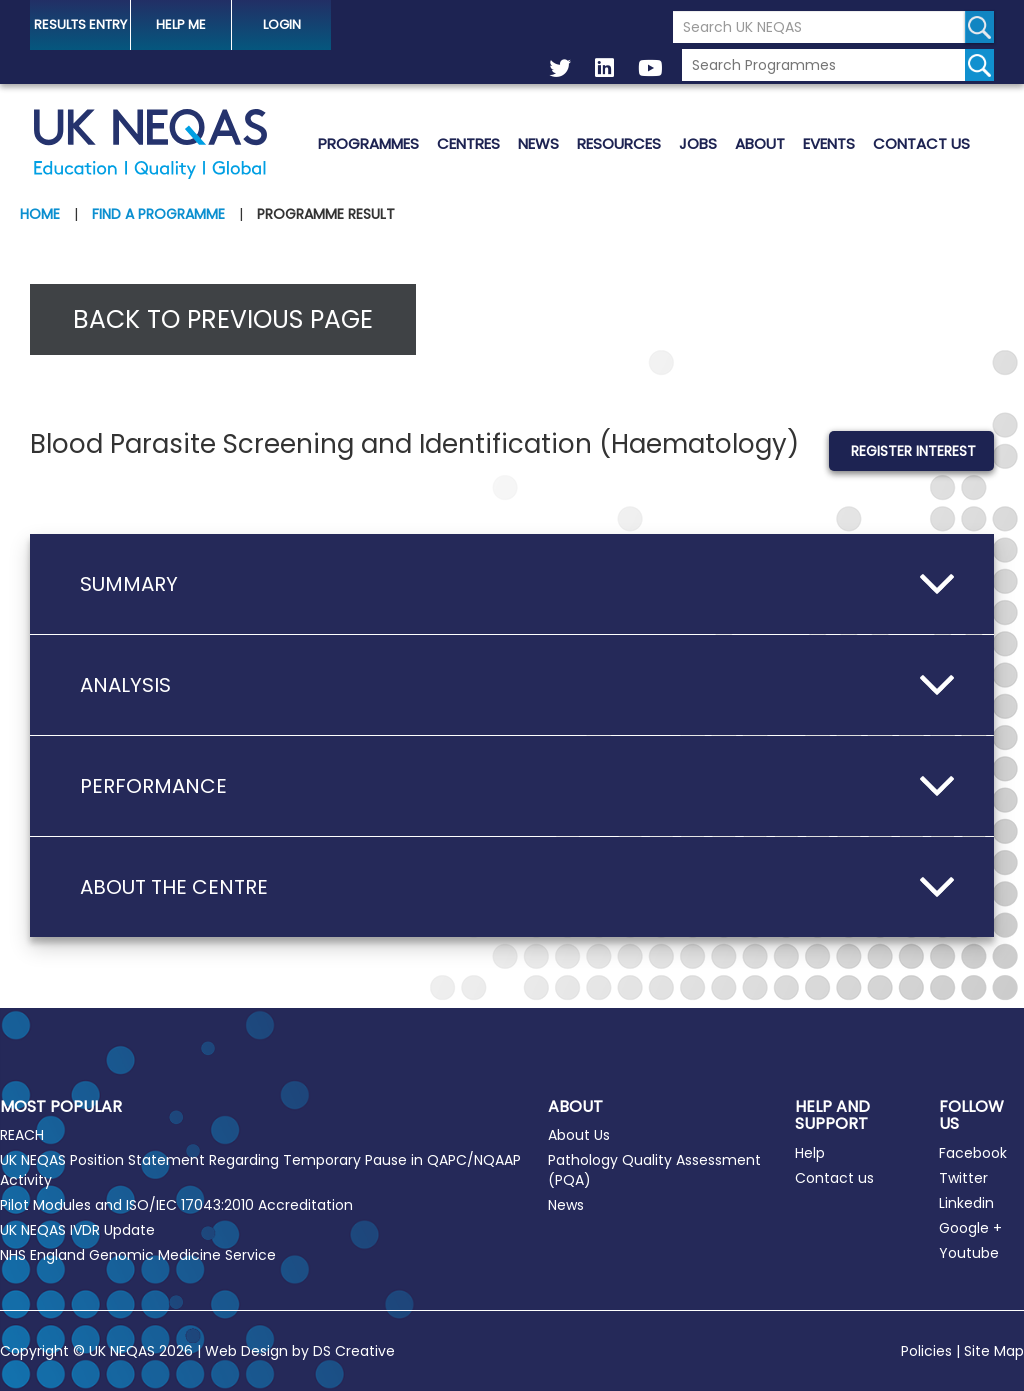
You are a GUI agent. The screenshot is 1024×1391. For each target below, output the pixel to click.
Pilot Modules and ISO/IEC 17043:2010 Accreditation (176, 1205)
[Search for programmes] (979, 65)
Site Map (994, 1351)
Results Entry (80, 24)
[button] (512, 584)
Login (282, 24)
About (760, 143)
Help (810, 1153)
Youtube (969, 1253)
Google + (970, 1228)
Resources (619, 143)
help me (181, 24)
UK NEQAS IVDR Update (77, 1230)
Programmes (368, 143)
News (538, 143)
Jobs (698, 143)
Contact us (921, 143)
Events (829, 143)
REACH (22, 1135)
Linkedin (966, 1203)
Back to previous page (223, 319)
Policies (926, 1351)
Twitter (963, 1178)
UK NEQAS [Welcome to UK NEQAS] (150, 144)
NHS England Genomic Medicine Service (138, 1255)
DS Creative (354, 1351)
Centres (468, 143)
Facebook (973, 1153)
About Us (579, 1135)
